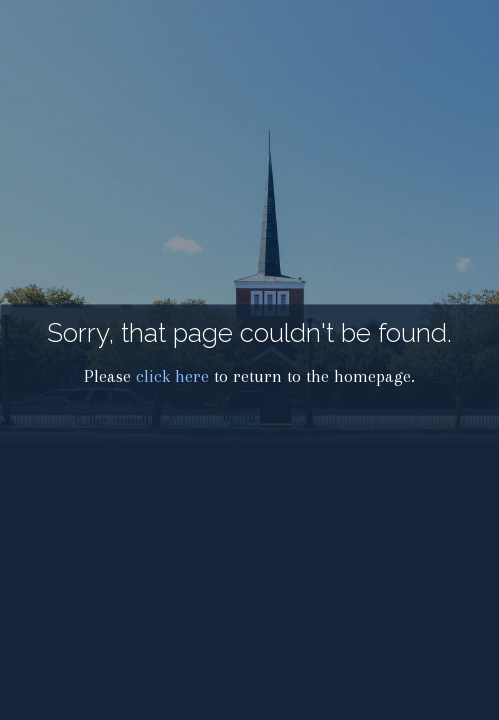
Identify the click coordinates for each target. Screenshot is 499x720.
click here (172, 377)
